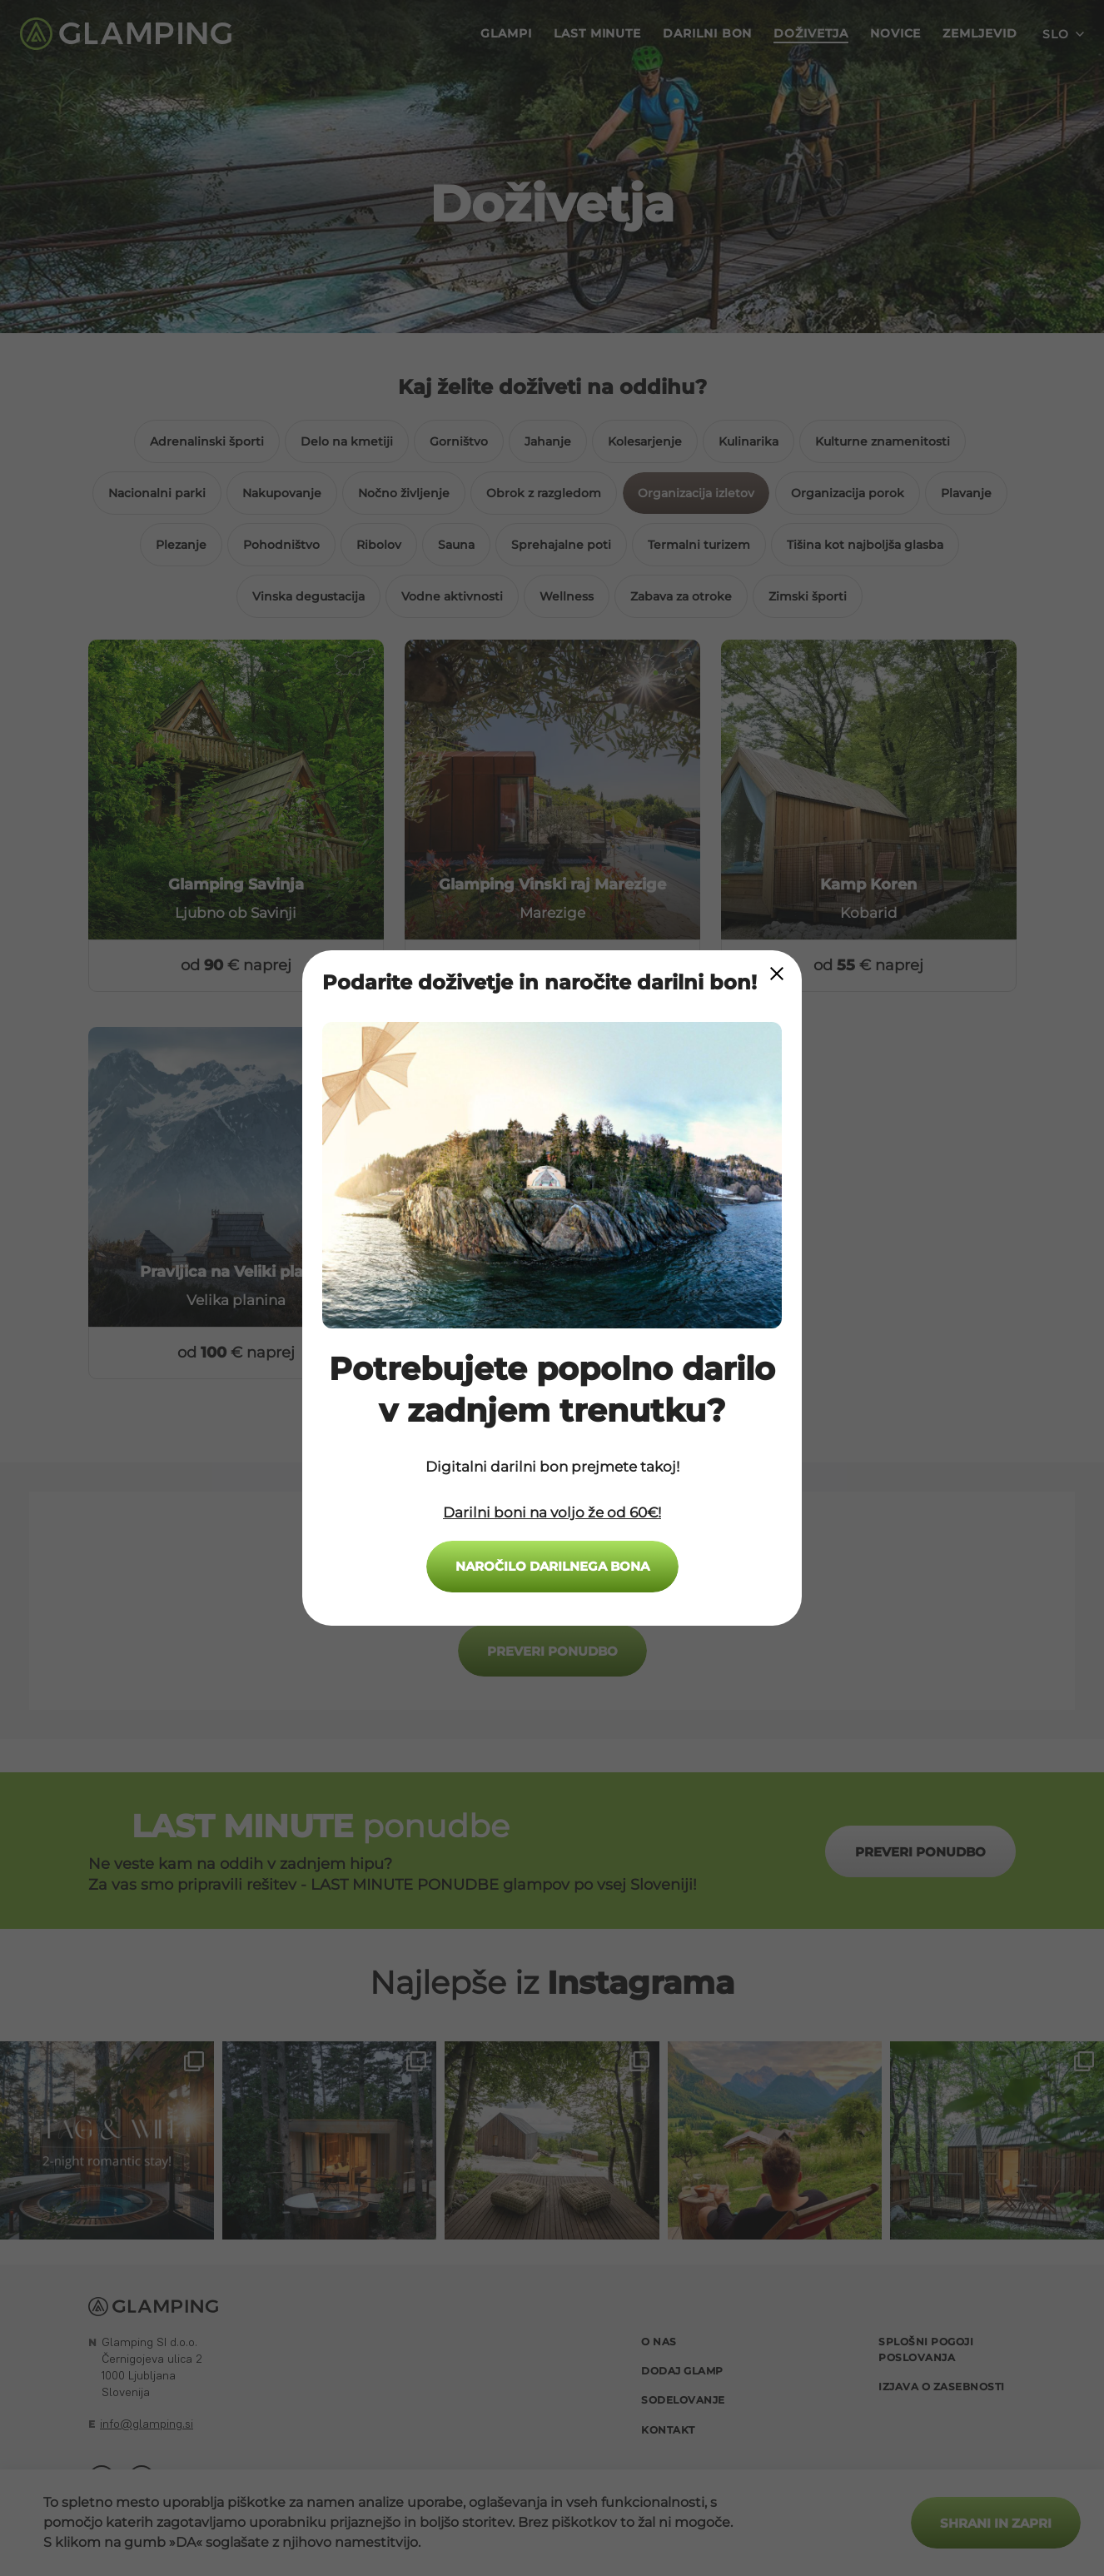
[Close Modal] (776, 973)
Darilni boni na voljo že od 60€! (552, 1512)
